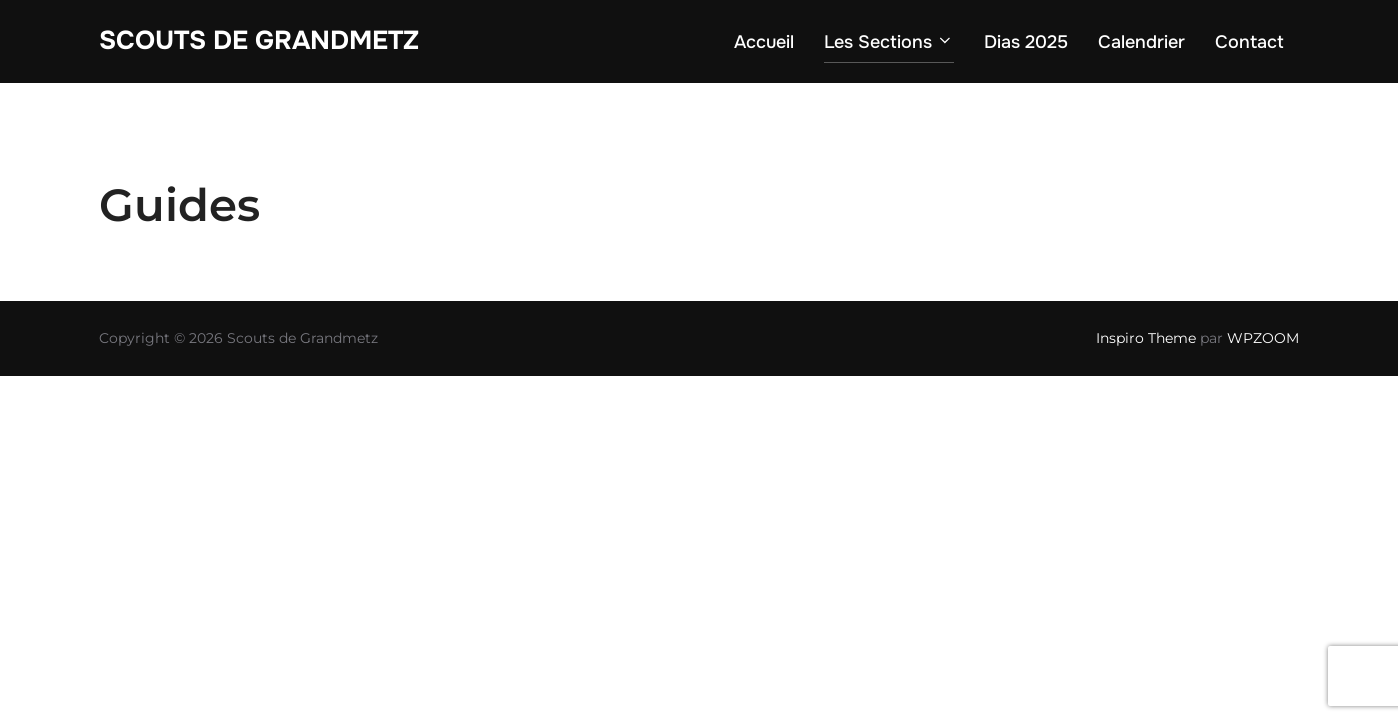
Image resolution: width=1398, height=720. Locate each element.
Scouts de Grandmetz (259, 40)
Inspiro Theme (1146, 338)
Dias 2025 (1026, 42)
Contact (1249, 42)
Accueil (764, 42)
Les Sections (889, 42)
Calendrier (1141, 42)
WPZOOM (1263, 338)
